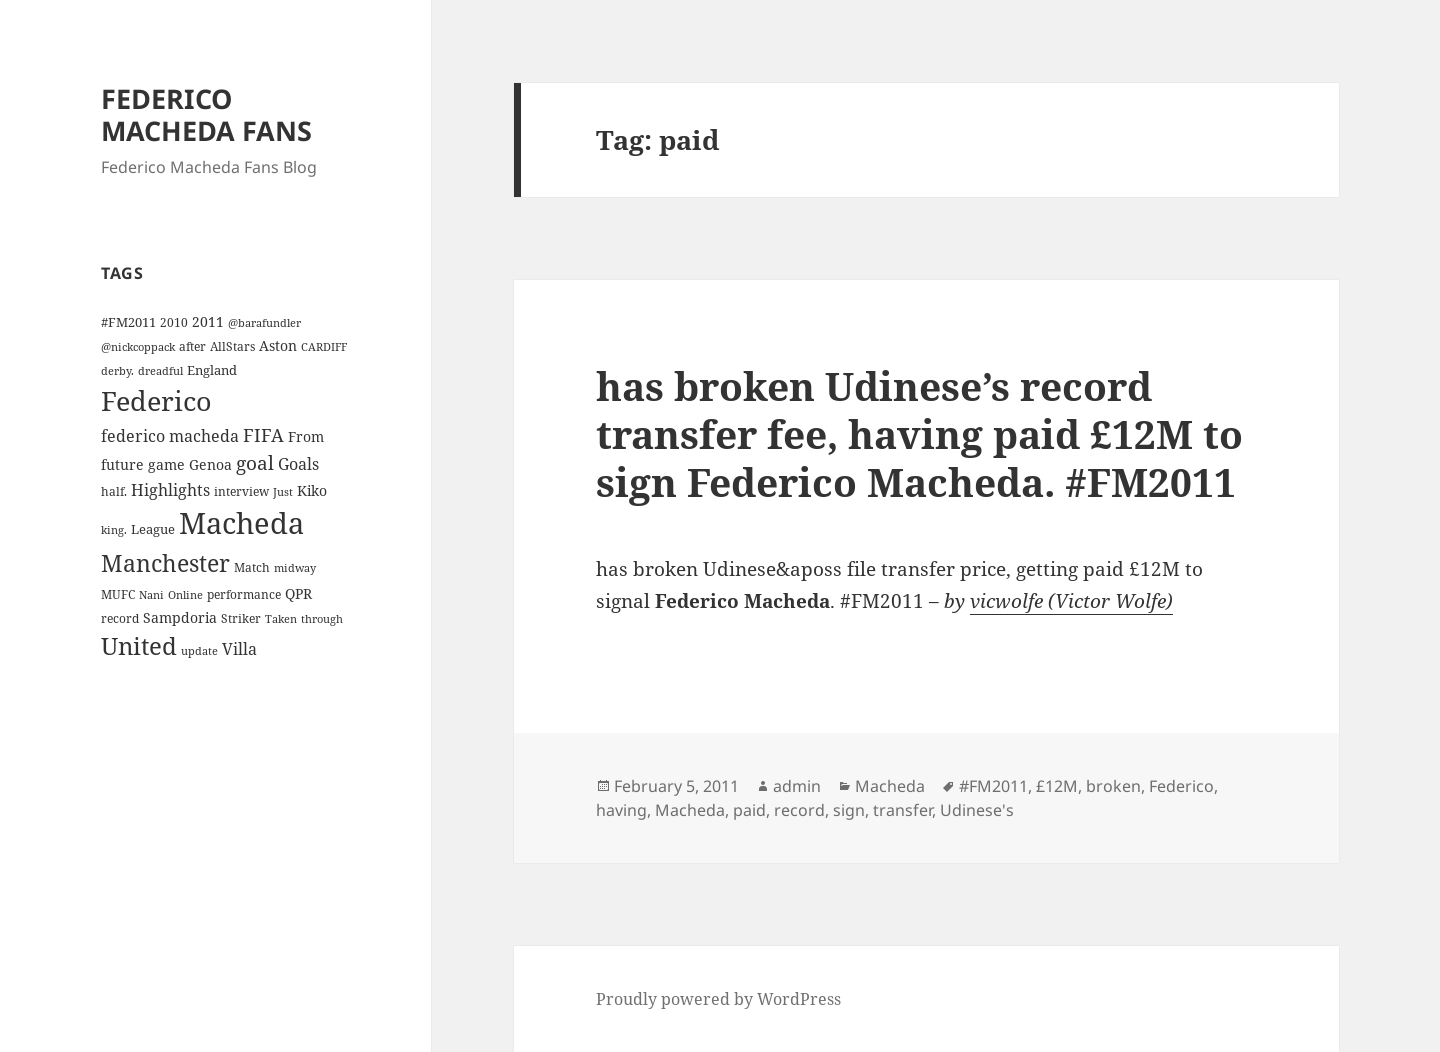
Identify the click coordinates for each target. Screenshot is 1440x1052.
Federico (1181, 786)
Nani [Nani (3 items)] (151, 595)
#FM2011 (993, 786)
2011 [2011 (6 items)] (208, 321)
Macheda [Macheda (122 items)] (241, 523)
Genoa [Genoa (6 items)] (210, 464)
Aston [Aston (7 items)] (278, 345)
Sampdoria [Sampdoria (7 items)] (180, 617)
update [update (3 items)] (199, 651)
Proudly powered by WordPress (718, 999)
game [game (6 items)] (166, 464)
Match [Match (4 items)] (252, 567)
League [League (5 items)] (153, 529)
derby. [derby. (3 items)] (117, 371)
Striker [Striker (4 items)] (241, 618)
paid (749, 810)
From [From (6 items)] (306, 436)
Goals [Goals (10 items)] (298, 464)
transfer (902, 810)
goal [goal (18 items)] (255, 462)
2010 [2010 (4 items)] (174, 322)
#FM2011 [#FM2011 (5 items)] (128, 322)
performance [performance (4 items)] (244, 594)
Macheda (890, 786)
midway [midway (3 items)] (295, 568)
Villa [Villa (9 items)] (239, 649)
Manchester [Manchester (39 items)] (165, 563)
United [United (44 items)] (139, 646)
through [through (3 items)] (322, 619)
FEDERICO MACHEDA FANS (206, 114)
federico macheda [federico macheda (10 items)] (170, 436)
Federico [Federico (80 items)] (156, 400)
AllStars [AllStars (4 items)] (232, 346)
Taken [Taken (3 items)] (281, 619)
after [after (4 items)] (192, 346)
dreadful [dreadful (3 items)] (160, 371)
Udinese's (977, 810)
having (621, 810)
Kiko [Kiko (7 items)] (312, 490)
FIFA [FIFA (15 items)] (263, 435)
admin (797, 786)
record (799, 810)
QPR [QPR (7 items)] (298, 593)
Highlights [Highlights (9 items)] (170, 490)
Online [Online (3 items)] (185, 595)
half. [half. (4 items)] (114, 491)
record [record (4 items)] (120, 618)
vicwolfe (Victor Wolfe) (1071, 601)
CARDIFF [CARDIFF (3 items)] (324, 347)
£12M (1057, 786)
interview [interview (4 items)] (241, 491)
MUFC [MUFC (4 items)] (118, 594)
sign (849, 810)
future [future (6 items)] (122, 464)
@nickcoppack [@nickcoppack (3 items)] (138, 347)
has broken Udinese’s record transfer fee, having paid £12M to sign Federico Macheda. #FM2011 (919, 433)
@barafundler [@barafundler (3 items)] (264, 323)
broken (1113, 786)
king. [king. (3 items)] (114, 530)
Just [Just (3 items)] (283, 492)
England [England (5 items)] (212, 370)
